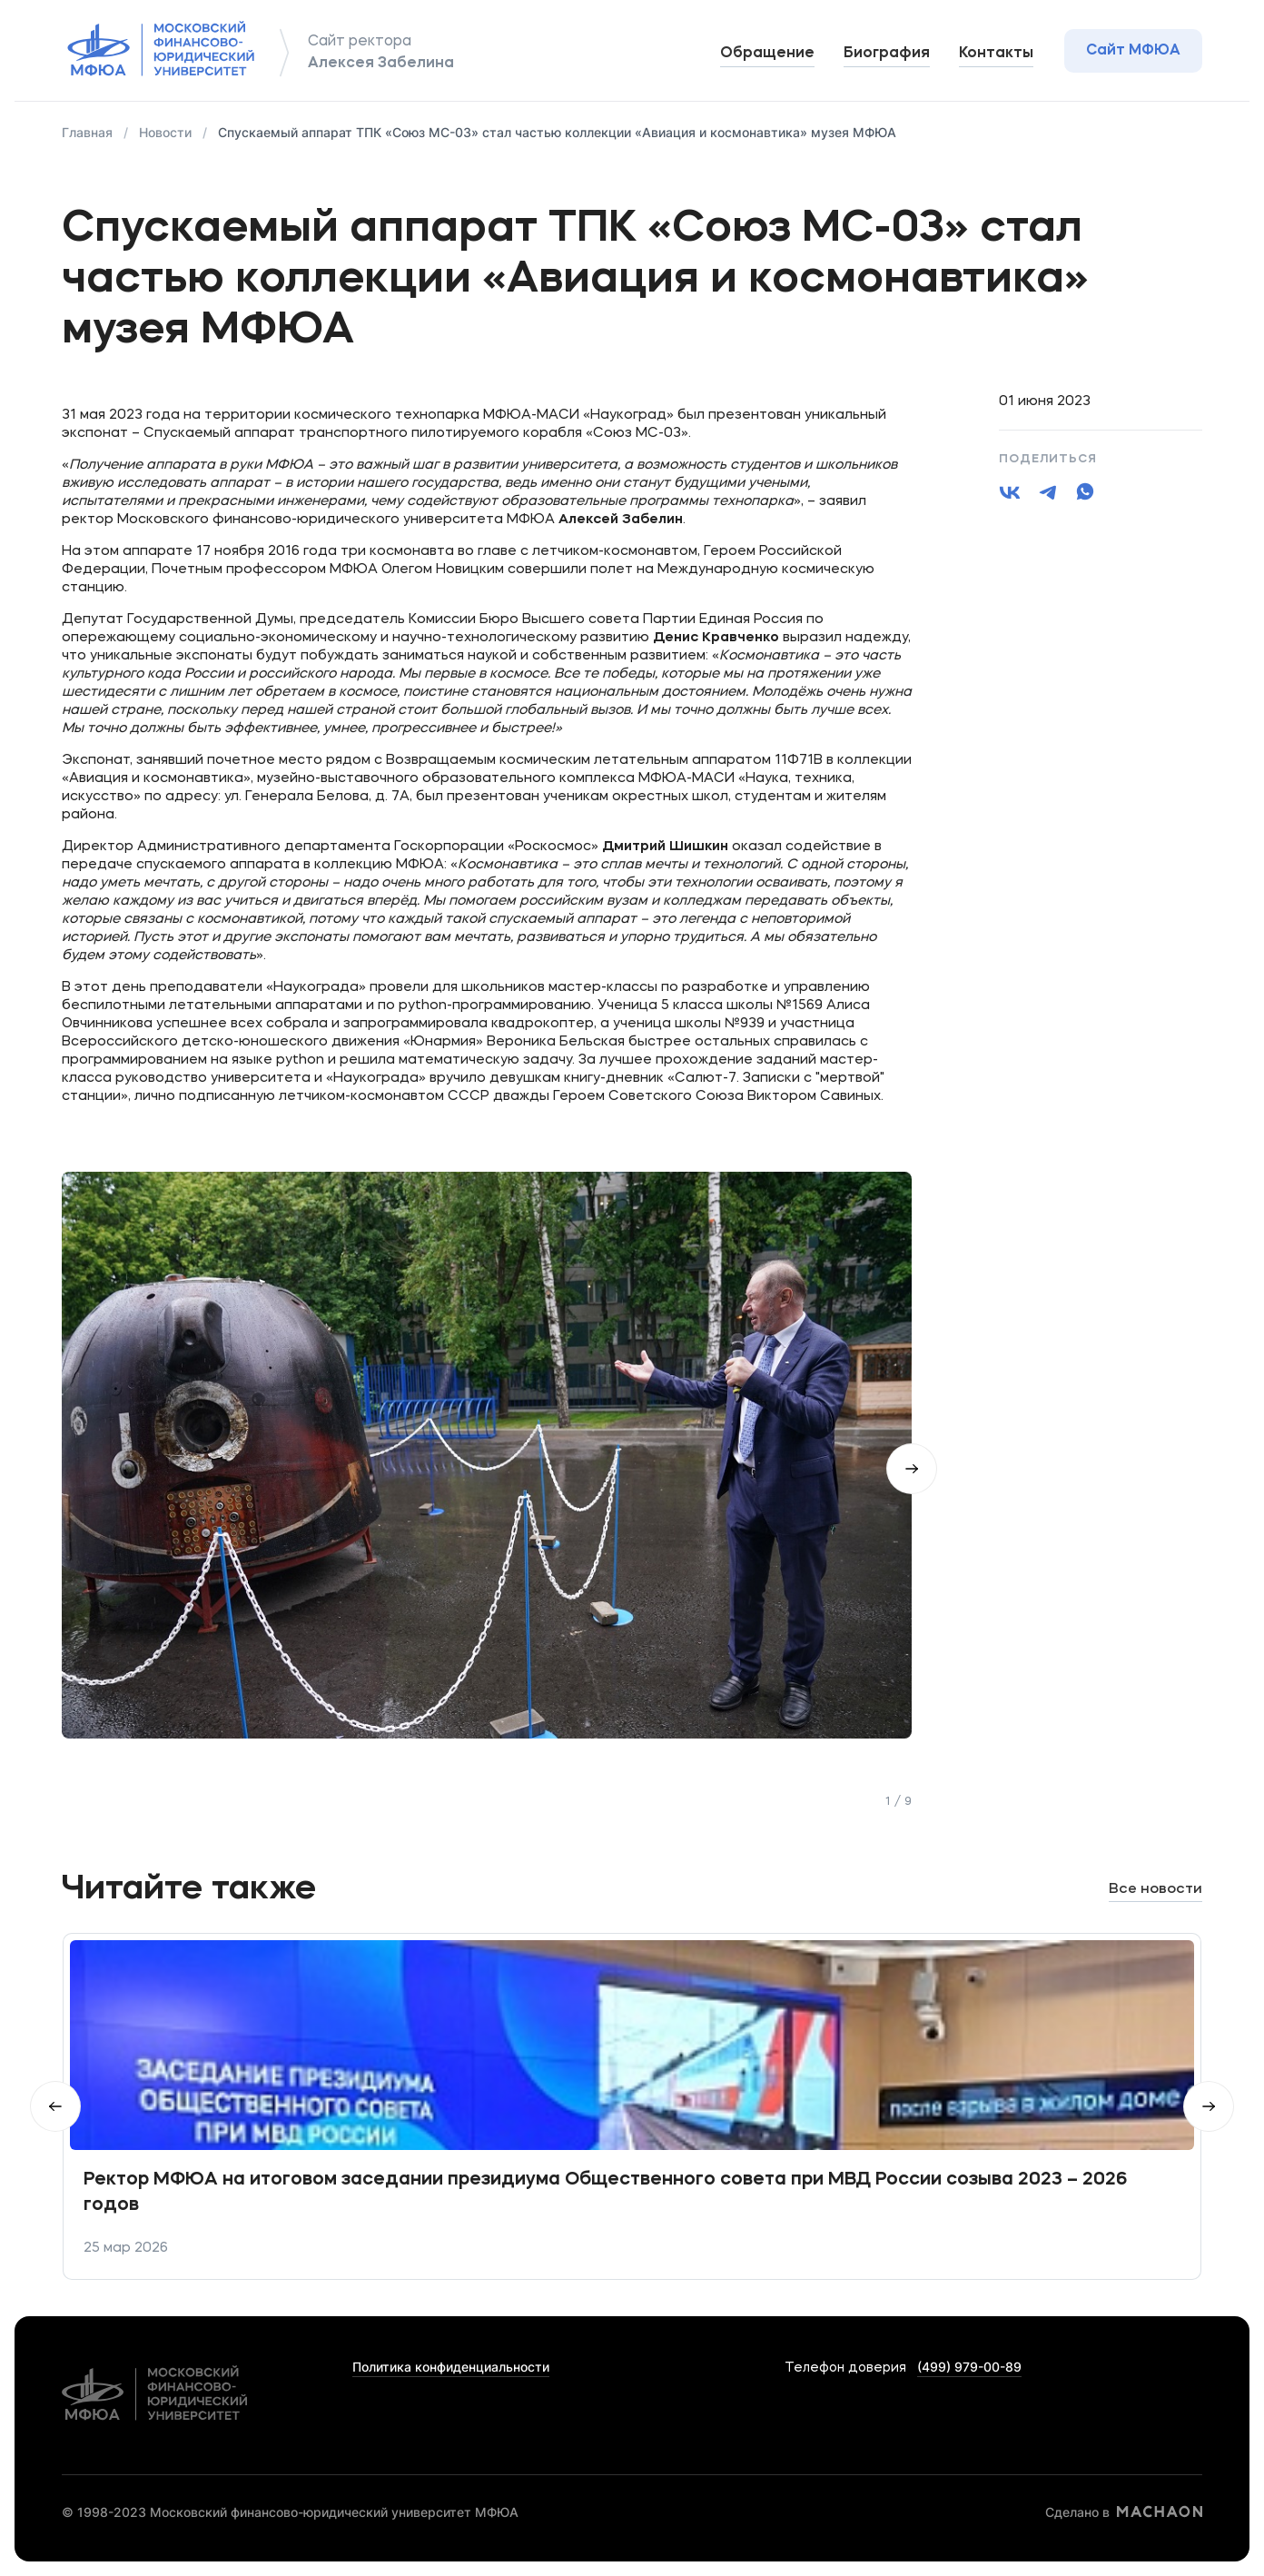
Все (1154, 1889)
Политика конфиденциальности (450, 2366)
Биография (887, 53)
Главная (87, 132)
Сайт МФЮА (1133, 51)
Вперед (1208, 2106)
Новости (165, 132)
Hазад (55, 2106)
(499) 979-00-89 (969, 2366)
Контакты (996, 53)
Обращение (767, 53)
